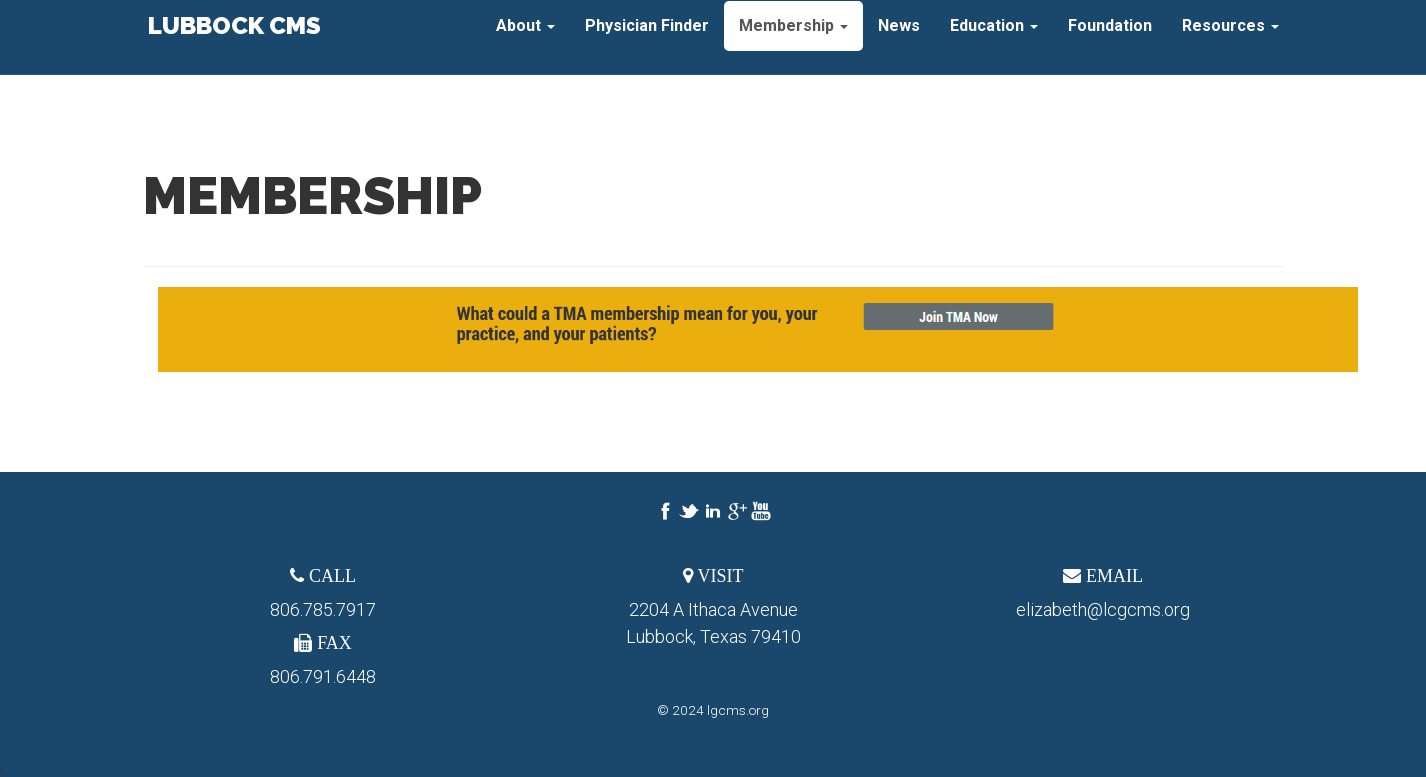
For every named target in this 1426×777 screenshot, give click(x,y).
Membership (793, 39)
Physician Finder (647, 39)
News (899, 39)
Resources (1230, 39)
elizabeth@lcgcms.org (1103, 609)
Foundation (1110, 39)
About (525, 39)
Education (994, 39)
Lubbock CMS (232, 39)
